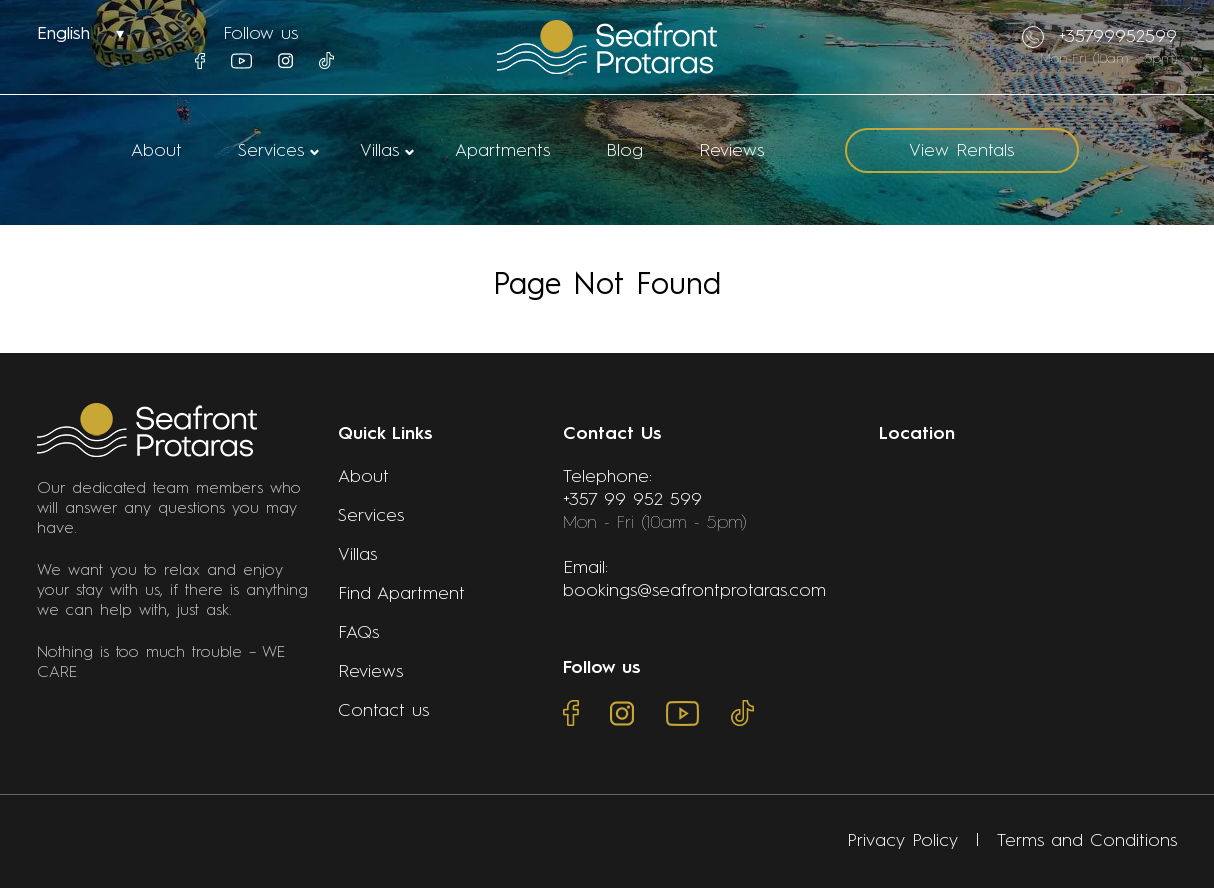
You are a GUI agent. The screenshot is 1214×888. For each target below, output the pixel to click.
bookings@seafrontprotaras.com (694, 591)
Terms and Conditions (1087, 841)
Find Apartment (401, 594)
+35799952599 (1099, 37)
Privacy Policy (902, 841)
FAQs (358, 633)
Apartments (502, 151)
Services (271, 151)
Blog (624, 151)
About (156, 151)
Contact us (383, 711)
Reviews (731, 151)
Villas (379, 151)
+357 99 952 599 (632, 500)
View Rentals (961, 151)
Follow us (260, 34)
